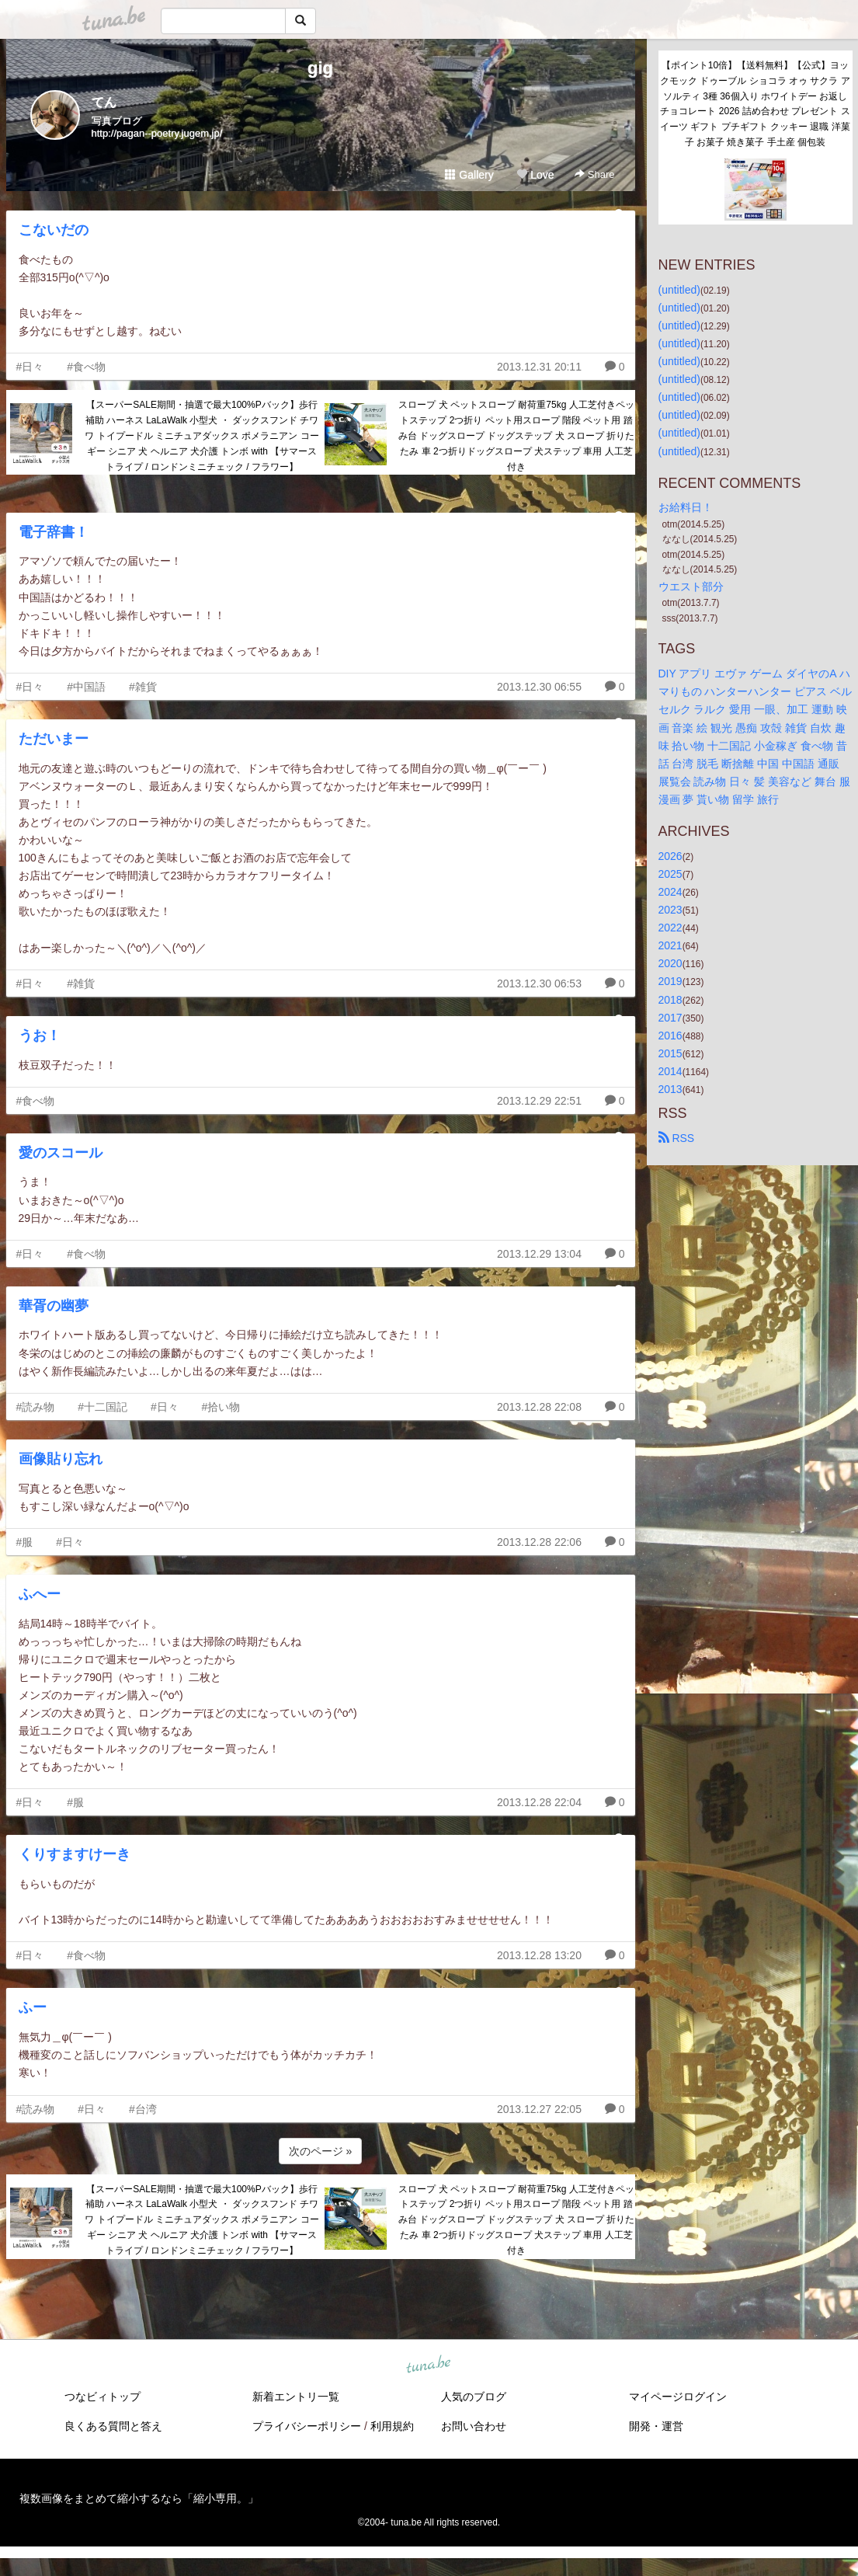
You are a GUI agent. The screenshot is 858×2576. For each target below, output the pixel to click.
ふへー (40, 1594)
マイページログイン (678, 2396)
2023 (670, 909)
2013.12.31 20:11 (539, 366)
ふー (33, 2007)
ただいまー (54, 739)
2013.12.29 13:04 (539, 1254)
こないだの (54, 230)
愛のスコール (60, 1153)
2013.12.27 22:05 (539, 2109)
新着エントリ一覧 (295, 2396)
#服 (24, 1542)
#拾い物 (221, 1407)
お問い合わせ (473, 2426)
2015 (670, 1053)
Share (594, 174)
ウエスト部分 (691, 586)
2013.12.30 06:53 (539, 983)
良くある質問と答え (113, 2426)
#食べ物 (86, 366)
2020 (670, 963)
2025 (670, 874)
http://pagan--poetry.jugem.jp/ (157, 133)
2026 (670, 856)
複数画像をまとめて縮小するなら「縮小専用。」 (139, 2498)
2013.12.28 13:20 (539, 1955)
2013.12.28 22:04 (539, 1802)
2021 (670, 945)
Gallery (469, 175)
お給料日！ (685, 507)
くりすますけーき (74, 1854)
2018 (670, 1000)
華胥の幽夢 (54, 1306)
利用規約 (392, 2426)
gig (320, 68)
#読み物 (35, 1407)
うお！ (40, 1035)
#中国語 (86, 687)
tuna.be (429, 2365)
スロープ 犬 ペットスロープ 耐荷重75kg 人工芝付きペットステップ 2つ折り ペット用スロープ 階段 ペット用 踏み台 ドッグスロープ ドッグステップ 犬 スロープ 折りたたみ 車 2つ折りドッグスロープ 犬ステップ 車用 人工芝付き (516, 435)
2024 (670, 892)
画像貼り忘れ (60, 1459)
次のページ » (321, 2151)
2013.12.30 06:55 (539, 687)
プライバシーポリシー (306, 2426)
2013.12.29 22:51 (539, 1101)
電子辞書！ (54, 532)
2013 (670, 1089)
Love (535, 175)
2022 (670, 927)
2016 (670, 1035)
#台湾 (143, 2109)
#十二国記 (102, 1407)
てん (104, 102)
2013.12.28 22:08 (539, 1407)
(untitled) (679, 290)
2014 (670, 1071)
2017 (670, 1017)
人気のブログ (473, 2396)
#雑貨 (143, 687)
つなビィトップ (102, 2396)
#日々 (30, 366)
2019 (670, 981)
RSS (676, 1138)
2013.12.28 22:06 (539, 1542)
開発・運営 (656, 2426)
